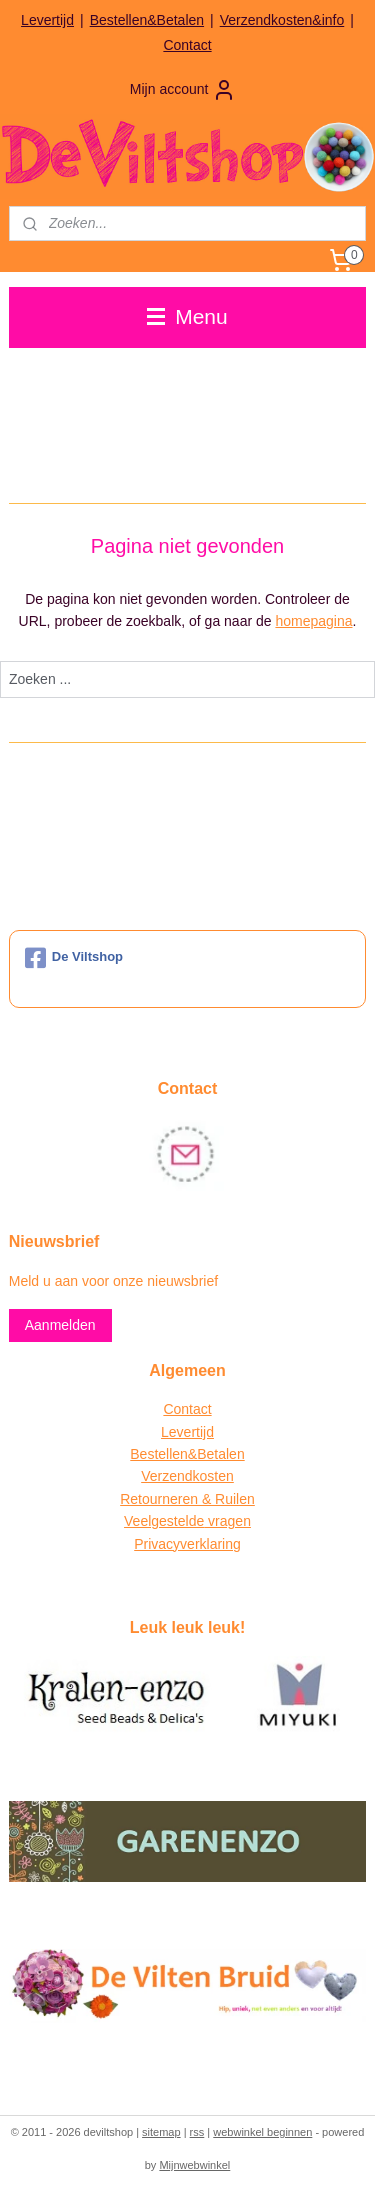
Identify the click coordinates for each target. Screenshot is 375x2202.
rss (197, 2132)
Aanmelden (60, 1325)
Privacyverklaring (187, 1544)
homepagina (313, 621)
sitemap (161, 2132)
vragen (227, 1521)
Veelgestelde (164, 1521)
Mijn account (183, 90)
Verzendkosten (187, 1476)
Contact (187, 45)
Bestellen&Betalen (147, 20)
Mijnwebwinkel (194, 2165)
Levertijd (47, 20)
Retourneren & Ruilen (187, 1499)
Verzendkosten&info (282, 20)
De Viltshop (74, 958)
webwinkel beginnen (262, 2132)
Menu (187, 316)
